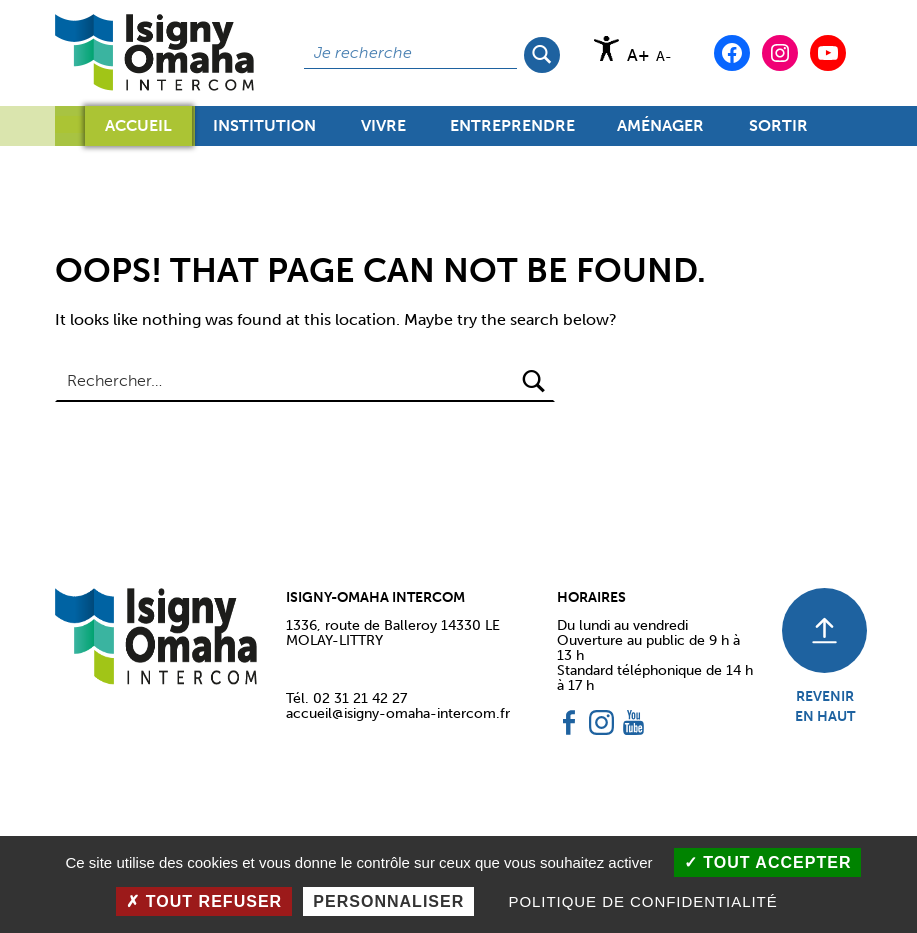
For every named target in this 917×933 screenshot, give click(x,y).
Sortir (778, 131)
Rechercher (543, 53)
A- (664, 56)
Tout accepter (768, 862)
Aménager (660, 131)
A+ (638, 55)
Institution (264, 131)
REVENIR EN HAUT (825, 706)
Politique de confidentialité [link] (642, 901)
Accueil (138, 125)
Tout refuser (204, 901)
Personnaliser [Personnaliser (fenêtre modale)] (388, 901)
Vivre (383, 131)
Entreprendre (512, 131)
